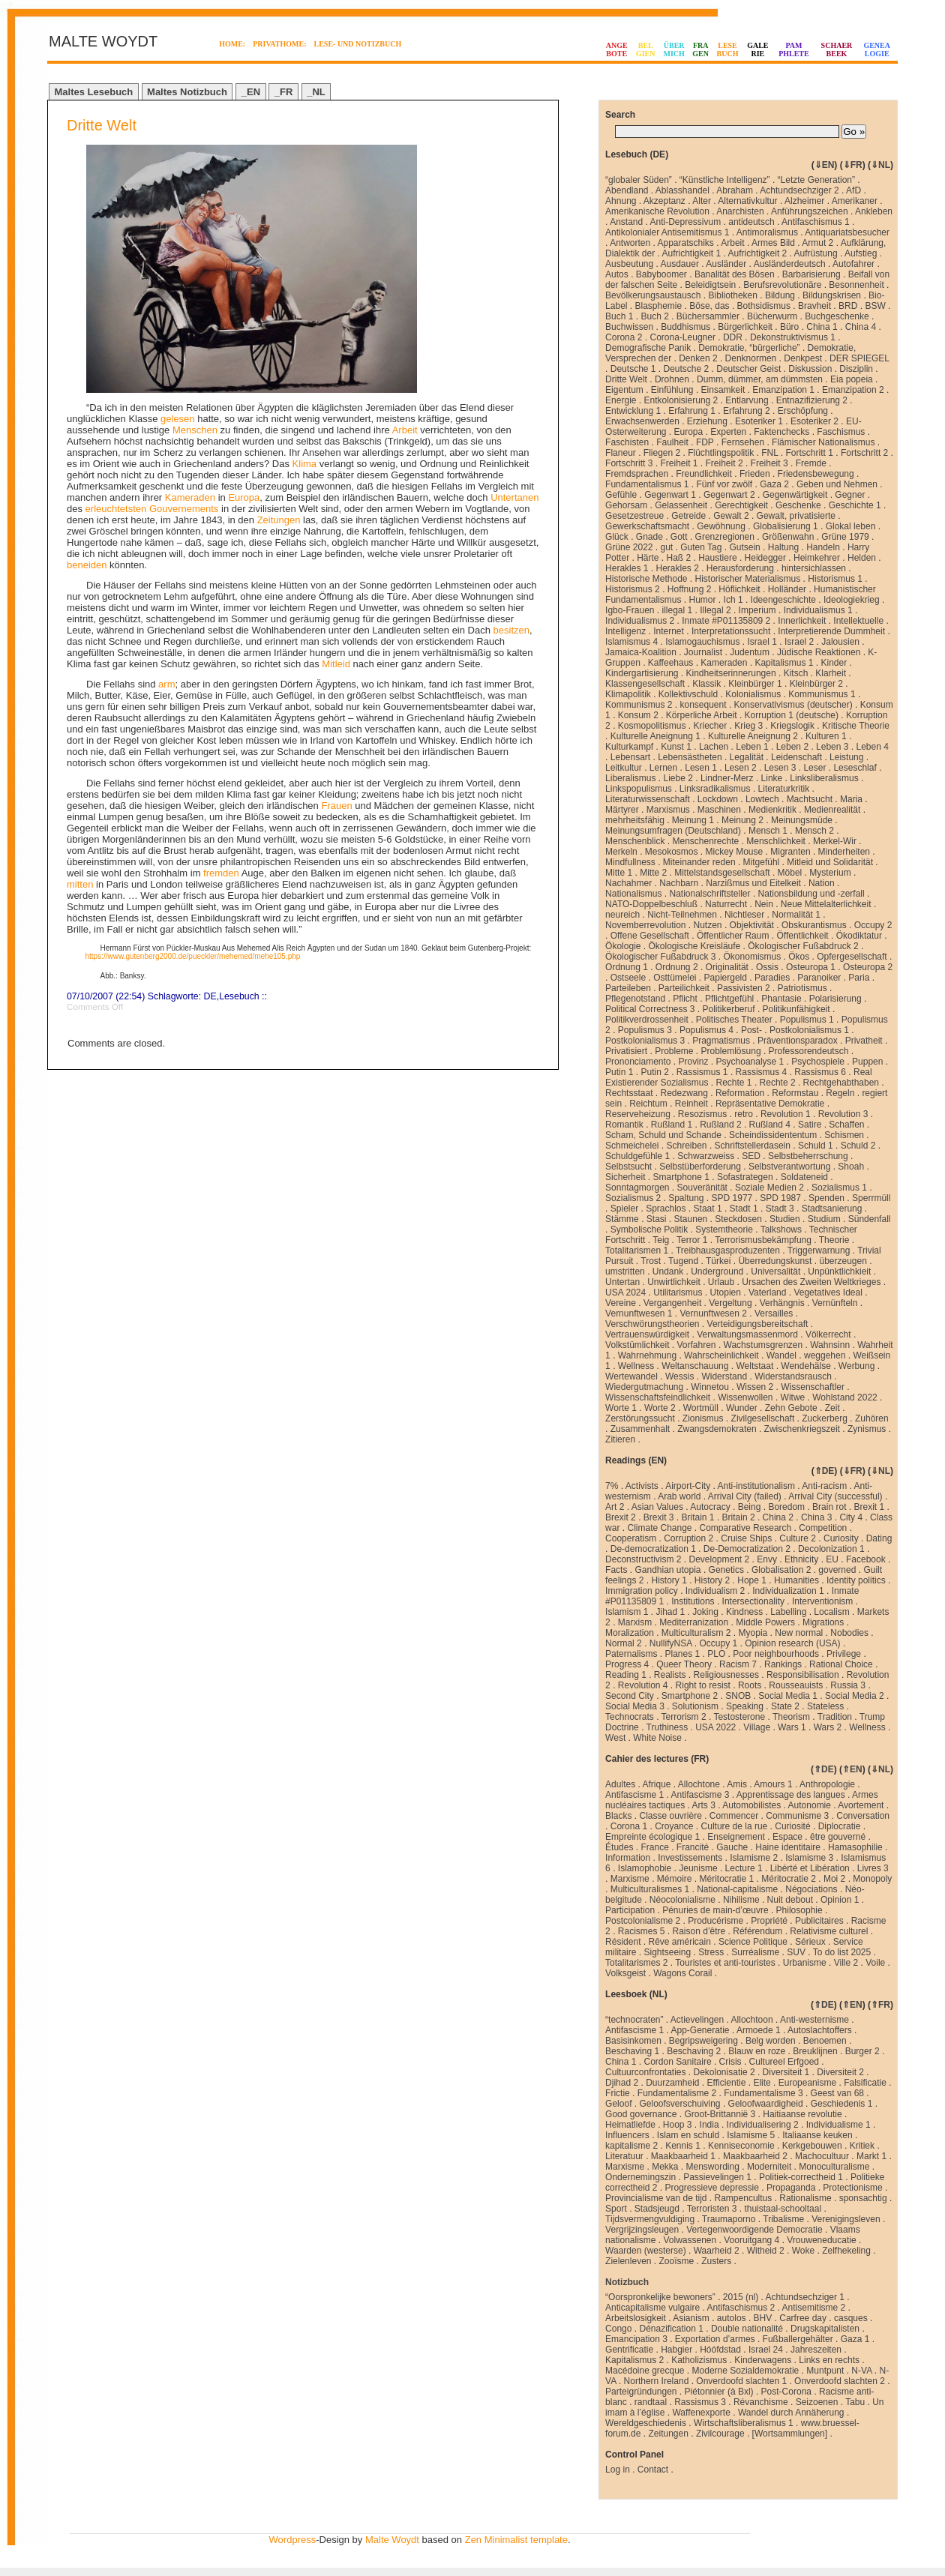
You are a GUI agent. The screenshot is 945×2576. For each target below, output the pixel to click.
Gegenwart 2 (729, 495)
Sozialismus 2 (633, 1198)
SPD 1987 (780, 1198)
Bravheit (814, 306)
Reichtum (648, 1103)
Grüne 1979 (844, 537)
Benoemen (825, 2040)
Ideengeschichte (783, 600)
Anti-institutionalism (756, 1486)
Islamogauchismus (702, 642)
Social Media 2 (854, 1696)
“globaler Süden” (638, 180)
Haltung (783, 547)
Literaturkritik (784, 788)
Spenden (826, 1198)
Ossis (767, 967)
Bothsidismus (763, 306)
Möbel (790, 872)
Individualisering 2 (763, 2124)
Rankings (783, 1664)
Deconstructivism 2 (643, 1559)
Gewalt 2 (730, 516)
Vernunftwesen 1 (638, 1313)
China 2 (778, 1517)
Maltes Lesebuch (94, 91)
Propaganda (790, 2187)
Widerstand (724, 1376)
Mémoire (674, 1879)
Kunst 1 (676, 746)
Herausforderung (740, 568)
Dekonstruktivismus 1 (793, 337)
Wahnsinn (830, 1345)
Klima (304, 463)
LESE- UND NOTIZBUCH (358, 44)
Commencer (734, 1816)
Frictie (617, 2093)
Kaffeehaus (671, 662)
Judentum (750, 652)
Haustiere (717, 558)
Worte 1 (621, 1408)
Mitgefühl (761, 862)
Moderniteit (769, 2166)
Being (749, 1507)
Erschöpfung (803, 411)
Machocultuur (822, 2156)
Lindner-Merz (727, 778)
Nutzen (708, 925)
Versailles (773, 1313)
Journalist (703, 652)
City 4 (850, 1517)
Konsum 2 (638, 715)
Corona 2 (623, 337)
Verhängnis (782, 1303)
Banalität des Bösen (734, 274)
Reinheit (691, 1103)
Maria (851, 799)
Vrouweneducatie (821, 2240)
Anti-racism (824, 1486)
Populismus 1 (807, 1019)
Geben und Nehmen (837, 484)
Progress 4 (627, 1664)
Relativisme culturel (829, 1931)
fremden (221, 873)
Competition (823, 1528)
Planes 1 (682, 1654)
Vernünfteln (835, 1303)
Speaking (745, 1706)
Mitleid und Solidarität (830, 862)
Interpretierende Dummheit (831, 631)
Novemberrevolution (645, 925)
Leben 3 (832, 746)
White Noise (657, 1738)
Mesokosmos (671, 851)
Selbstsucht (628, 1166)
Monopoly (872, 1879)
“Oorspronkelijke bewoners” (660, 2297)
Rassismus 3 (700, 2402)
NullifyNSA (671, 1643)
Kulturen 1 (826, 736)
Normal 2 (623, 1643)
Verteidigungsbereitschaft (757, 1324)
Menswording (713, 2166)
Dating (879, 1538)
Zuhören (872, 1418)
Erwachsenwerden (642, 421)
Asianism (691, 2318)
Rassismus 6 (820, 1072)
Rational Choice (841, 1664)
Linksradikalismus (715, 788)
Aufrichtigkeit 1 (691, 253)
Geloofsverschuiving (679, 2103)
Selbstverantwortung (789, 1166)
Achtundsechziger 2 (799, 190)
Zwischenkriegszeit (802, 1429)
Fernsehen (743, 442)
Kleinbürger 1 (755, 683)
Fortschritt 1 (809, 453)
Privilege (843, 1654)
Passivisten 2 (743, 988)
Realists (670, 1675)
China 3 (816, 1517)
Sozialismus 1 (839, 1187)
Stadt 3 (780, 1208)
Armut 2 (817, 243)
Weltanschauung (695, 1366)
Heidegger (765, 558)
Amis (737, 1784)
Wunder (742, 1408)
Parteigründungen (640, 2391)
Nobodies (849, 1633)
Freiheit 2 (724, 463)
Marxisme (630, 1879)
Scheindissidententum (773, 1135)
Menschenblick (634, 841)
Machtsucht (809, 799)
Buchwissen (629, 327)
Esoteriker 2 (814, 421)
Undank (667, 1271)
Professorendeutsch (809, 1051)
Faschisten (627, 442)
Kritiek (862, 2145)
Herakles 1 (626, 568)
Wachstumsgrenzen (763, 1345)
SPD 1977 (732, 1198)
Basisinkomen (633, 2040)
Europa (244, 497)
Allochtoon (752, 2019)
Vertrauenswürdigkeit (647, 1334)
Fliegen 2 (662, 453)
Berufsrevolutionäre (782, 285)
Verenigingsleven (846, 2219)
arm (166, 684)
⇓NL (880, 165)
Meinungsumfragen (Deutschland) (673, 830)
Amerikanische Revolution (657, 211)
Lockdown (718, 799)
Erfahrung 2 (746, 411)
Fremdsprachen (636, 474)
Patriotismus (802, 988)
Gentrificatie (629, 2349)
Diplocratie (839, 1826)
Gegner (850, 495)
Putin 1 (619, 1072)
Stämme (622, 1219)
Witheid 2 (765, 2250)
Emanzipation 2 (853, 390)
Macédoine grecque (644, 2370)
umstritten (625, 1271)
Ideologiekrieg (852, 600)
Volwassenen (690, 2240)
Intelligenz (625, 631)
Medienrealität (832, 809)
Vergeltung (730, 1303)
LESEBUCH (728, 49)
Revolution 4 (643, 1685)
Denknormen (751, 358)
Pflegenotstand (635, 998)
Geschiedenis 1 (842, 2103)
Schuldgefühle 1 (637, 1156)
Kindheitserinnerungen (731, 673)
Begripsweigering (703, 2040)
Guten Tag (701, 547)
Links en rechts (829, 2360)
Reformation (740, 1093)
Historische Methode (646, 579)
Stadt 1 (744, 1208)
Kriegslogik (792, 725)
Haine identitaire (787, 1847)
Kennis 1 (682, 2145)
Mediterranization (693, 1622)
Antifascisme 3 (699, 1795)
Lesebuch (239, 996)
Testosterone (739, 1717)
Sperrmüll (871, 1198)
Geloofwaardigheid (765, 2103)
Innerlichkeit (802, 621)
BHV (763, 2318)
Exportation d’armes (715, 2339)
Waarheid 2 (717, 2250)
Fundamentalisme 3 (763, 2093)
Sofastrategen (745, 1177)
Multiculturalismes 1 (649, 1889)
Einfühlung (672, 390)
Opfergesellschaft (851, 956)
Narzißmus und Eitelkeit (753, 883)
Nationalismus (633, 893)
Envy (767, 1559)
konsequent (703, 704)
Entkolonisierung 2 (681, 400)
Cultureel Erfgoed (784, 2061)
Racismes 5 (641, 1931)
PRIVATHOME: (279, 44)
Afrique (656, 1784)
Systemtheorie (724, 1229)
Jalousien (840, 642)
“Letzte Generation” (816, 180)
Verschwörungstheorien (652, 1324)
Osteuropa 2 (867, 967)
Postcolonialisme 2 (642, 1921)
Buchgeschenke (836, 316)
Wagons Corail (682, 1973)
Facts (616, 1570)
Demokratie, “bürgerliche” (749, 348)
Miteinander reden (699, 862)
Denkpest (803, 358)
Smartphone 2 (690, 1696)
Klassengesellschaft (645, 683)
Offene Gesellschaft (649, 935)
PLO (716, 1654)
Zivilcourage (720, 2433)
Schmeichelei (631, 1145)
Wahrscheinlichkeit (721, 1355)
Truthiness (667, 1727)
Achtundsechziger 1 (805, 2297)
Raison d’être (699, 1931)
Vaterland (767, 1292)
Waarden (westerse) (645, 2250)
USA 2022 (715, 1727)
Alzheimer (804, 201)
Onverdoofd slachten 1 (741, 2381)
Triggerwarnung (819, 1250)
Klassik (706, 683)
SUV (796, 1952)
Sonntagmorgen (637, 1187)
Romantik (624, 1124)
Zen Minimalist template (516, 2539)
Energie (620, 400)
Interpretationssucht (731, 631)
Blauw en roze (756, 2051)
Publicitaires (819, 1921)
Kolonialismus (753, 694)
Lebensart (630, 757)
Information (627, 1858)
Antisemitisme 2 (814, 2307)
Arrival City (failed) (745, 1496)
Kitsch (796, 673)
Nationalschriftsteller (710, 893)
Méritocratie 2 (788, 1879)
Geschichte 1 (855, 505)
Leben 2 (792, 746)
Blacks (618, 1816)
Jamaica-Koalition (640, 652)
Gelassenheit (681, 505)
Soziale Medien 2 (769, 1187)
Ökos (798, 956)
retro (743, 1114)
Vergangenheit (672, 1303)
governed (837, 1570)
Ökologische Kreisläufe (695, 946)
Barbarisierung (811, 274)
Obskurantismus (814, 925)
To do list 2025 (842, 1952)
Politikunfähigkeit (796, 1009)
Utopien (725, 1292)
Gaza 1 (855, 2339)
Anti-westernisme (814, 2019)
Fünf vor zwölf (725, 484)
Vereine (620, 1303)
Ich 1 (733, 600)
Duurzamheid (672, 2082)
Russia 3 (848, 1685)
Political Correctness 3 (649, 1009)
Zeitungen (279, 520)
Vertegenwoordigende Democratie (754, 2229)
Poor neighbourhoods (776, 1654)
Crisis (730, 2061)
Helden (862, 558)
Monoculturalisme (834, 2166)
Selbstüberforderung (700, 1166)
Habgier (676, 2349)
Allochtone (699, 1784)
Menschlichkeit (776, 841)
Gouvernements (184, 508)
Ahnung (620, 201)
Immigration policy (641, 1591)
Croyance (674, 1826)
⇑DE (824, 1471)
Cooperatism (630, 1538)
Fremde (811, 463)
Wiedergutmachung (644, 1387)
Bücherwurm (772, 316)
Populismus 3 (645, 1030)
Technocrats (629, 1717)
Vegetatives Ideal (828, 1292)
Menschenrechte (706, 841)
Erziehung (707, 421)
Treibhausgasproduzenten (728, 1250)
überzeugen (842, 1261)
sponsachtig (863, 2198)
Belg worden (771, 2040)
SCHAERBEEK (837, 49)
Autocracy (710, 1507)
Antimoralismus (767, 232)
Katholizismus (699, 2360)
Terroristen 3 (712, 2208)
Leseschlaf (854, 767)
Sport (616, 2208)
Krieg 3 (748, 725)
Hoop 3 (677, 2124)
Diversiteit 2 (840, 2072)
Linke (772, 778)
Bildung (780, 295)
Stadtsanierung (832, 1208)
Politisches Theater (734, 1019)
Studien (785, 1219)
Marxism (635, 1622)
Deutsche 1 (633, 369)
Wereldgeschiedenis (645, 2423)
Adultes (620, 1784)
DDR (732, 337)
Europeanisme (807, 2082)
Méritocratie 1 (727, 1879)
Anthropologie (827, 1784)
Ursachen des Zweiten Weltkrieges (811, 1282)
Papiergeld (725, 977)
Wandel (781, 1355)
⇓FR (852, 165)
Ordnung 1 (626, 967)
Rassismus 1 (702, 1072)
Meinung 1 (693, 820)
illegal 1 (677, 610)
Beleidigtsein (710, 285)
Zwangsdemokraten (716, 1429)
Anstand (626, 222)
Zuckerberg (825, 1418)
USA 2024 (625, 1292)
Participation (630, 1910)
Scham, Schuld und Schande (663, 1135)
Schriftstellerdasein (752, 1145)
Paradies (772, 977)
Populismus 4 (707, 1030)
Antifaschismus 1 (816, 222)
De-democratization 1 (653, 1549)
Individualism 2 (715, 1591)
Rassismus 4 (762, 1072)
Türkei (718, 1261)
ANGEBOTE (617, 49)
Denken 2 (698, 358)
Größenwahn (788, 537)
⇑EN (852, 1769)
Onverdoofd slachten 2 (839, 2381)
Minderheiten (844, 851)
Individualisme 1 (838, 2124)
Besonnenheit (856, 285)
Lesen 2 (740, 767)
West (615, 1738)
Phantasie (781, 998)
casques (851, 2318)
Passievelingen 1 (717, 2177)
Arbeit (405, 430)
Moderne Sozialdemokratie (746, 2370)
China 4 (860, 327)
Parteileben (628, 988)
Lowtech (762, 799)
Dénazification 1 (672, 2328)
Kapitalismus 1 (783, 662)
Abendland (626, 190)
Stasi (656, 1219)
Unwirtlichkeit (673, 1282)
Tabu (855, 2402)
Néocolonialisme (683, 1900)
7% (611, 1486)
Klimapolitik (628, 694)
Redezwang (684, 1093)
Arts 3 (704, 1805)
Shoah (851, 1166)
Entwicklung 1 (633, 411)
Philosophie (799, 1910)
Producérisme (715, 1921)
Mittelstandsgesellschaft (722, 872)
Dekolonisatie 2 (724, 2072)
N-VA (861, 2370)
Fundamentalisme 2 (677, 2093)
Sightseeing (667, 1952)
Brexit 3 (659, 1517)
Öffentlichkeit (802, 935)
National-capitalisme (737, 1889)
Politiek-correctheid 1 (801, 2177)
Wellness (636, 1366)
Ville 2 (846, 1962)
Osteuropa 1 (811, 967)
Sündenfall (869, 1219)
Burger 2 (862, 2051)
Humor (702, 600)
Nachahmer (628, 883)
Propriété (769, 1921)
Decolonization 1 (831, 1549)
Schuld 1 (815, 1145)
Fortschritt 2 (864, 453)
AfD (853, 190)
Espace (787, 1837)
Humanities (796, 1580)
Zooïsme (676, 2261)
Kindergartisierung (641, 673)
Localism (831, 1612)
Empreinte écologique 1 (652, 1837)
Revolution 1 (785, 1114)
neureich (622, 914)
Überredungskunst (775, 1261)
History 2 (712, 1580)
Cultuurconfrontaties (645, 2072)
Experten (728, 432)
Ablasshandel (683, 190)
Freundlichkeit (704, 474)
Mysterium (829, 872)
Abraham (734, 190)
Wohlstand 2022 (845, 1397)
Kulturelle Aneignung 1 (655, 736)
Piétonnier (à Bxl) (719, 2391)
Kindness (744, 1612)
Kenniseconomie (741, 2145)
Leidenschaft (796, 757)
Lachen (713, 746)
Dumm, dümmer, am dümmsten (760, 379)
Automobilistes (751, 1805)
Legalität (747, 757)
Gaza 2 (774, 484)
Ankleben (873, 211)
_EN (251, 91)
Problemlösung (731, 1051)
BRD (847, 306)
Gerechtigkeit (741, 505)
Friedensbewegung (816, 474)
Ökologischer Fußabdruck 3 (660, 956)
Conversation (863, 1816)
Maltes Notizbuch (187, 91)
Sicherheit (625, 1177)
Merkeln (621, 851)
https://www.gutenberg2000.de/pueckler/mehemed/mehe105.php (193, 956)
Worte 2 (660, 1408)
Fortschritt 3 (628, 463)
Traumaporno (729, 2219)
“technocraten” (634, 2019)
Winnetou (710, 1387)
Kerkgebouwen (812, 2145)
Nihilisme (741, 1900)
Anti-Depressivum (686, 222)
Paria (858, 977)
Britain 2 (738, 1517)
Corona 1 (628, 1826)
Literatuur (624, 2156)
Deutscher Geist (748, 369)
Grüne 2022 (628, 547)
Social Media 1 (788, 1696)
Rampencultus (743, 2198)
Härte (647, 558)
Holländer (787, 589)
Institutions (692, 1601)
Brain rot (829, 1507)
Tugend (683, 1261)
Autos (616, 274)
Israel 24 (765, 2349)
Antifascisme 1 (634, 1795)
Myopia (753, 1633)
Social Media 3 (634, 1706)
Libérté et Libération (810, 1868)
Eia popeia (851, 379)
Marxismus (668, 809)
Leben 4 (872, 746)
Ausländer (726, 264)
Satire (809, 1124)
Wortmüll (700, 1408)
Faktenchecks (781, 432)
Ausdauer (680, 264)
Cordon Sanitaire (678, 2061)
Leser (814, 767)
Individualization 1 (788, 1591)
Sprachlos (666, 1208)
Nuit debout (790, 1900)
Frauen (336, 805)
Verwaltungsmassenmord (747, 1334)
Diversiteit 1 (786, 2072)
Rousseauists (796, 1685)
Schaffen (846, 1124)
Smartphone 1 (681, 1177)
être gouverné (838, 1837)
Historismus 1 (835, 579)
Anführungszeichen (809, 211)
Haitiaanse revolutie (802, 2114)
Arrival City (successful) (835, 1496)
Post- (751, 1030)
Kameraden (190, 497)
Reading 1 (625, 1675)
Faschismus (841, 432)
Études (619, 1847)
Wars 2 (828, 1727)
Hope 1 (751, 1580)
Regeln (840, 1093)
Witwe (793, 1397)
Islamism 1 (626, 1612)
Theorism (791, 1717)
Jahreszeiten (816, 2349)
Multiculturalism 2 (696, 1633)
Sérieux (810, 1941)
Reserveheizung (637, 1114)
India (709, 2124)
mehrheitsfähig (634, 820)
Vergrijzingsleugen (642, 2229)
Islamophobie (644, 1868)
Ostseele (628, 977)
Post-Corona (786, 2391)
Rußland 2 (720, 1124)
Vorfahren (696, 1345)
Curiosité (792, 1826)
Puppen (867, 1061)
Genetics (726, 1570)
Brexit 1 (869, 1507)
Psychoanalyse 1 (750, 1061)
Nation (821, 883)
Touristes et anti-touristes (725, 1962)
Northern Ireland (656, 2381)
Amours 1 (773, 1784)
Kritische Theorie (856, 725)
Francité (692, 1847)
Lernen (663, 767)
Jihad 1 (670, 1612)
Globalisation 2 (781, 1570)
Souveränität (702, 1187)
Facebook (866, 1559)
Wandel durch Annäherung (791, 2412)
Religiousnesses (726, 1675)
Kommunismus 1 (821, 694)
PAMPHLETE (793, 49)
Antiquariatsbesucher (847, 232)
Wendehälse (806, 1366)
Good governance (640, 2114)
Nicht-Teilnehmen (682, 914)
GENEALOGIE (876, 49)
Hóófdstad (720, 2349)
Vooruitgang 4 (751, 2240)
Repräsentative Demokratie (770, 1103)
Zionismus (703, 1418)
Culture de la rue (734, 1826)
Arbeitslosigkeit (635, 2318)
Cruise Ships (746, 1538)
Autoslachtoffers (820, 2030)
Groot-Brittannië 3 (720, 2114)
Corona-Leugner (683, 337)
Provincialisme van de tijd (655, 2198)
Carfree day (802, 2318)
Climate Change (659, 1528)
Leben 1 (752, 746)
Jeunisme (698, 1868)
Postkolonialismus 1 (809, 1030)
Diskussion (810, 369)
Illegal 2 (715, 610)
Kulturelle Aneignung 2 (753, 736)
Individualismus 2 (639, 621)
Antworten (630, 243)
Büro (789, 327)
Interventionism (822, 1601)
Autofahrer (853, 264)
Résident (622, 1941)
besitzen (512, 630)
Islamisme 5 (751, 2135)
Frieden (755, 474)
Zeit (832, 1408)
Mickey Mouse (735, 851)
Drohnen (672, 379)
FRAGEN (700, 49)
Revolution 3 (843, 1114)
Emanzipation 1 (783, 390)
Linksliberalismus (824, 778)
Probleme (674, 1051)
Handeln (823, 547)
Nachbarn (678, 883)
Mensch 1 (768, 830)
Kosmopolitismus (652, 725)
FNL (769, 453)
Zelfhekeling (846, 2250)
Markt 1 (871, 2156)
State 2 (785, 1706)
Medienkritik (772, 809)
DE (210, 996)
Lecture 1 (744, 1868)
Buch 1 (619, 316)
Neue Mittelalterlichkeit (826, 904)
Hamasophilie (855, 1847)
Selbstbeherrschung (808, 1156)
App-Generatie (699, 2030)
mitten (80, 884)
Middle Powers (765, 1622)
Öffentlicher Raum (733, 935)
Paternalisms (631, 1654)
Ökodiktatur (859, 935)
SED (751, 1156)
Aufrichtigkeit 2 (758, 253)
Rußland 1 (671, 1124)
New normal (799, 1633)
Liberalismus (630, 778)
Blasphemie (658, 306)
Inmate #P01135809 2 (726, 621)
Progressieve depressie (712, 2187)
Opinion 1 (839, 1900)
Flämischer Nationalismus (823, 442)
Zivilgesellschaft (763, 1418)
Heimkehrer (817, 558)
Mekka (665, 2166)
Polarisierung (835, 998)
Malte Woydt (392, 2539)
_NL (316, 91)
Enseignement (736, 1837)
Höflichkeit (739, 589)
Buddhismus (685, 327)
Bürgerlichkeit (745, 327)
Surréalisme (755, 1952)
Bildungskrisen (831, 295)
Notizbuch (627, 2282)
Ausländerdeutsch (790, 264)
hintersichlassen (814, 568)
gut (667, 547)
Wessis (679, 1376)
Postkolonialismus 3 (645, 1040)
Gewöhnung (721, 526)
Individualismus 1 (818, 610)
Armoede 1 (758, 2030)
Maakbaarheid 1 (683, 2156)
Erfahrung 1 (692, 411)
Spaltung (686, 1198)
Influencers (627, 2135)
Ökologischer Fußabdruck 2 (803, 946)
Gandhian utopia (667, 1570)
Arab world (679, 1496)
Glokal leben (851, 526)
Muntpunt (825, 2370)
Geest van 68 (837, 2093)
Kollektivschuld (688, 694)
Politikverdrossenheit (646, 1019)
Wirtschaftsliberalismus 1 (744, 2423)
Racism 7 (738, 1664)
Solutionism (695, 1706)
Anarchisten (740, 211)
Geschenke (798, 505)
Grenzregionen (724, 537)
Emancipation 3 (636, 2339)
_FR (283, 91)
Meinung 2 (743, 820)
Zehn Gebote (791, 1408)
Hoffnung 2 (690, 589)
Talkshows (781, 1229)
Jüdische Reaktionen (818, 652)
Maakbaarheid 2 (755, 2156)
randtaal (650, 2402)
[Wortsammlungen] (789, 2433)
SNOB (738, 1696)
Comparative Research (746, 1528)
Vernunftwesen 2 (713, 1313)
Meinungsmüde (801, 820)
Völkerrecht (828, 1334)
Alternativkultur (747, 201)
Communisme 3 (797, 1816)
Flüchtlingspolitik (721, 453)
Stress (711, 1952)
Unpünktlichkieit (839, 1271)
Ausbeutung (629, 264)
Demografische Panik (648, 348)
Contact (653, 2469)
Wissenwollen (745, 1397)
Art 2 (614, 1507)
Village (756, 1727)
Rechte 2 (778, 1082)
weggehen (824, 1355)
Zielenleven (628, 2261)
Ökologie (622, 946)
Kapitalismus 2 (634, 2360)
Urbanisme (804, 1962)
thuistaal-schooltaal (782, 2208)
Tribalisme (783, 2219)
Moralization (629, 1633)
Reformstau (795, 1093)
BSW (875, 306)
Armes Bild (773, 243)
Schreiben (687, 1145)
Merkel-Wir (834, 841)
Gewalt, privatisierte (796, 516)
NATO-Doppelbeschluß (651, 904)
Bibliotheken (733, 295)
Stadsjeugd (657, 2208)
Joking (705, 1612)
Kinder (833, 662)
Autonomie (809, 1805)
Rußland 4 (769, 1124)
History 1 (669, 1580)
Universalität (775, 1271)
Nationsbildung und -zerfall (811, 893)
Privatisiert (626, 1051)
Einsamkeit (723, 390)
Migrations (823, 1622)
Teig (660, 1240)
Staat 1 (708, 1208)
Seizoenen (817, 2402)
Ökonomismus (753, 956)
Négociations (811, 1889)
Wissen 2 (754, 1387)
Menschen (195, 430)
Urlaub (721, 1282)
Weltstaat (755, 1366)
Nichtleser (744, 914)
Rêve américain (680, 1941)
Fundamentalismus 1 (646, 484)
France (654, 1847)
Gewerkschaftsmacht (647, 526)
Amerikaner (855, 201)
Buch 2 (654, 316)
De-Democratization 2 (747, 1549)
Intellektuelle (858, 621)
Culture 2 (797, 1538)
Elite (761, 2082)
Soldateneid (804, 1177)
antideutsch (751, 222)
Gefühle (621, 495)
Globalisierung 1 (785, 526)
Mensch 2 (814, 830)
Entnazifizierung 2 (812, 400)
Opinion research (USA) (792, 1643)
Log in (617, 2469)
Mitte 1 (618, 872)
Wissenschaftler (812, 1387)
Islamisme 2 (754, 1858)
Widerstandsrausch (793, 1376)
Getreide (688, 516)
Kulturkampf (629, 746)
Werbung (856, 1366)
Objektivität (752, 925)
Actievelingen (697, 2019)
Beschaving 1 (632, 2051)
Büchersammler (708, 316)
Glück (616, 537)
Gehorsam (626, 505)
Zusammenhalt (640, 1429)
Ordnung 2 (677, 967)
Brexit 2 (620, 1517)
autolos (731, 2318)
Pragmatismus (721, 1040)
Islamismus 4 (631, 642)
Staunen (691, 1219)
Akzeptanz (665, 201)
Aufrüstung (816, 253)
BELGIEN (646, 49)
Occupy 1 (719, 1643)
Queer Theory (684, 1664)
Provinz (694, 1061)
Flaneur (620, 453)
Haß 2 (679, 558)
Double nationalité (747, 2328)
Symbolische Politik (649, 1229)
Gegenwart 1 (670, 495)
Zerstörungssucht (640, 1418)
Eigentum (624, 390)
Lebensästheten (690, 757)
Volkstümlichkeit (637, 1345)
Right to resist (703, 1685)
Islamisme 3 (809, 1858)
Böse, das (709, 306)
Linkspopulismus (638, 788)
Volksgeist (625, 1973)
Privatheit (864, 1040)
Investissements (690, 1858)
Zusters (716, 2261)
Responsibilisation (802, 1675)
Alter (701, 201)
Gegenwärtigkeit (795, 495)
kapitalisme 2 (631, 2145)
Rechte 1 (734, 1082)
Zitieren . (622, 1439)
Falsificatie (865, 2082)
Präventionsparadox (798, 1040)
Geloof (618, 2103)
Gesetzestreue (634, 516)
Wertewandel (631, 1376)
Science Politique (753, 1941)
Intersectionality (753, 1601)
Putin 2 (654, 1072)
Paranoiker (819, 977)
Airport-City (687, 1486)
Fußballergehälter (798, 2339)
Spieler (624, 1208)
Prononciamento (637, 1061)
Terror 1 (691, 1240)
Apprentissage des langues (790, 1795)
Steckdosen (738, 1219)
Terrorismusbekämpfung (763, 1240)
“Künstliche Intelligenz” (725, 180)
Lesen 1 (701, 767)
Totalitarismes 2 (636, 1962)
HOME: (232, 44)
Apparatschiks (686, 243)
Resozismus (702, 1114)
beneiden (87, 565)
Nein (763, 904)
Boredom (786, 1507)
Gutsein (744, 547)
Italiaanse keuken (817, 2135)
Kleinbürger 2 (816, 683)
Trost (650, 1261)
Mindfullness (630, 862)
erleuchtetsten (116, 508)
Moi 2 (834, 1879)
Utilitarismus (677, 1292)
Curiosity (841, 1538)
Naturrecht (726, 904)
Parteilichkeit (684, 988)
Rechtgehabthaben (841, 1082)
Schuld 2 (858, 1145)
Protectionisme (852, 2187)
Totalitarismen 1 (636, 1250)
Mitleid (336, 663)
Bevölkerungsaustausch (652, 295)
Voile (875, 1962)
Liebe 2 (677, 778)
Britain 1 (698, 1517)
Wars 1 (792, 1727)
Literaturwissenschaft (647, 799)
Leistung (846, 757)
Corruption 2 (688, 1538)
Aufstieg (860, 253)
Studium (824, 1219)
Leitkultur (623, 767)
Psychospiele (817, 1061)
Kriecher (711, 725)
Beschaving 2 (694, 2051)
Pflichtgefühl (729, 998)
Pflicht (685, 998)
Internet (668, 631)
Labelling (788, 1612)
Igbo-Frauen (629, 610)
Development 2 (719, 1559)
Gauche (732, 1847)
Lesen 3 (780, 767)
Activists (642, 1486)
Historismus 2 (632, 589)
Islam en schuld (688, 2135)
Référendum (757, 1931)
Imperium (757, 610)
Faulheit (672, 442)
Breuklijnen (815, 2051)
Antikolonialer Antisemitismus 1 (667, 232)
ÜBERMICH (674, 49)
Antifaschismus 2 (741, 2307)
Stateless (825, 1706)
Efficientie (726, 2082)
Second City (629, 1696)
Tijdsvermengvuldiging (649, 2219)
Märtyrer (622, 809)
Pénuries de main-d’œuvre (715, 1910)
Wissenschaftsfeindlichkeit (657, 1397)
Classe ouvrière (670, 1816)
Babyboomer (661, 274)
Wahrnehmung (647, 1355)
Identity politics (856, 1580)
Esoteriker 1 (759, 421)
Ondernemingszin (640, 2177)
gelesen (177, 418)
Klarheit (830, 673)
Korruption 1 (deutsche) (791, 715)
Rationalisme (805, 2198)
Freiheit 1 (679, 463)
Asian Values (657, 1507)
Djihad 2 (621, 2082)
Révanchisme (761, 2402)
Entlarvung (746, 400)
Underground (717, 1271)
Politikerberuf (729, 1009)
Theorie (834, 1240)
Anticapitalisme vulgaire (652, 2307)
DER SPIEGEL (860, 358)
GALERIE (757, 49)
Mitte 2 (653, 872)
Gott (679, 537)
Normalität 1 (796, 914)
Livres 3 (873, 1868)
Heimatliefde (630, 2124)
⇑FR (880, 2004)
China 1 (821, 327)
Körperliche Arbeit (701, 715)
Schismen (844, 1135)
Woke (803, 2250)
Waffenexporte (701, 2412)
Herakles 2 (677, 568)
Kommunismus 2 (638, 704)
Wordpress (292, 2539)
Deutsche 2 (687, 369)
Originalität (727, 967)
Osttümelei (674, 977)
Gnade (649, 537)
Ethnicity (801, 1559)
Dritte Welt (101, 125)
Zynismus (867, 1429)
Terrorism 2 (684, 1717)
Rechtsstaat (628, 1093)
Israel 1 (762, 642)
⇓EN (824, 165)
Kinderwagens (762, 2360)
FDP (705, 442)
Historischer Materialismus (748, 579)
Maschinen (719, 809)
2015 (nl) (740, 2297)
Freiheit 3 (769, 463)
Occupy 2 (873, 925)
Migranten (790, 851)
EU (832, 1559)
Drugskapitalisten (825, 2328)
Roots (749, 1685)
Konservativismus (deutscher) (793, 704)
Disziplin (856, 369)
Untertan (622, 1282)
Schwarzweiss (705, 1156)
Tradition (835, 1717)
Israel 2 (799, 642)
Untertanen (514, 497)
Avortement (861, 1805)
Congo (618, 2328)
